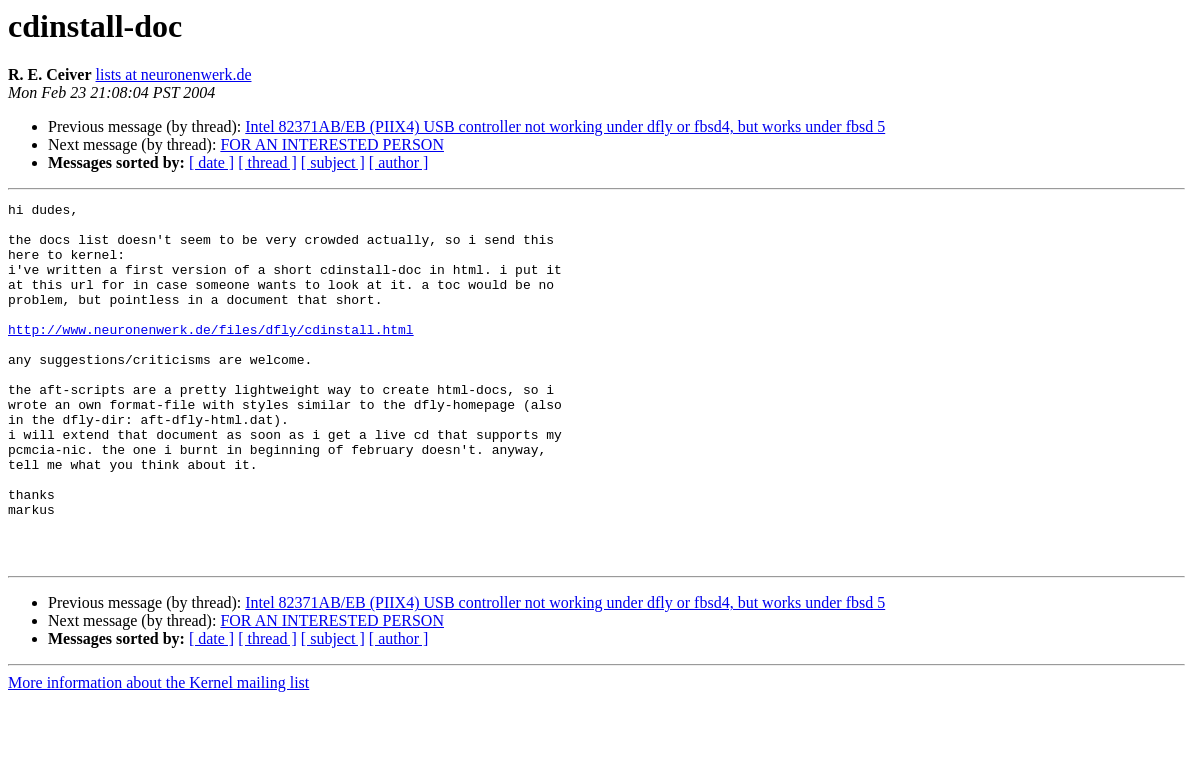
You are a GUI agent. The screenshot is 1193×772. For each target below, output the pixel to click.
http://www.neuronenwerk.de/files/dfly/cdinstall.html (211, 356)
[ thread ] (267, 162)
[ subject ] (333, 162)
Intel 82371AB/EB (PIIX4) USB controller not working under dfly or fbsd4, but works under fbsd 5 (565, 126)
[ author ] (399, 162)
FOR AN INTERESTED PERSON (332, 144)
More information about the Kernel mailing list (158, 754)
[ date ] (211, 162)
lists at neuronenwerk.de (174, 74)
